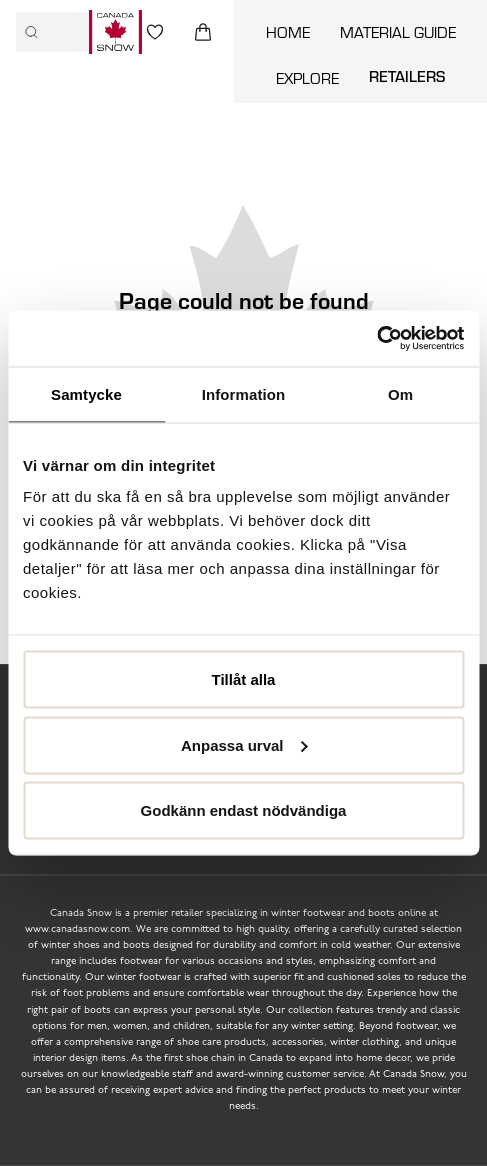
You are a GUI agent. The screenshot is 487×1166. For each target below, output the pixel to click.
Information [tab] (244, 393)
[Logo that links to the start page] (115, 32)
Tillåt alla (244, 679)
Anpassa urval (244, 744)
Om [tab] (400, 393)
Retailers (407, 76)
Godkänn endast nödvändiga (244, 810)
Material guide (398, 31)
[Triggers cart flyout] (203, 32)
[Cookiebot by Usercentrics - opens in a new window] (376, 339)
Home (288, 31)
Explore (307, 77)
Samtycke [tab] (86, 393)
